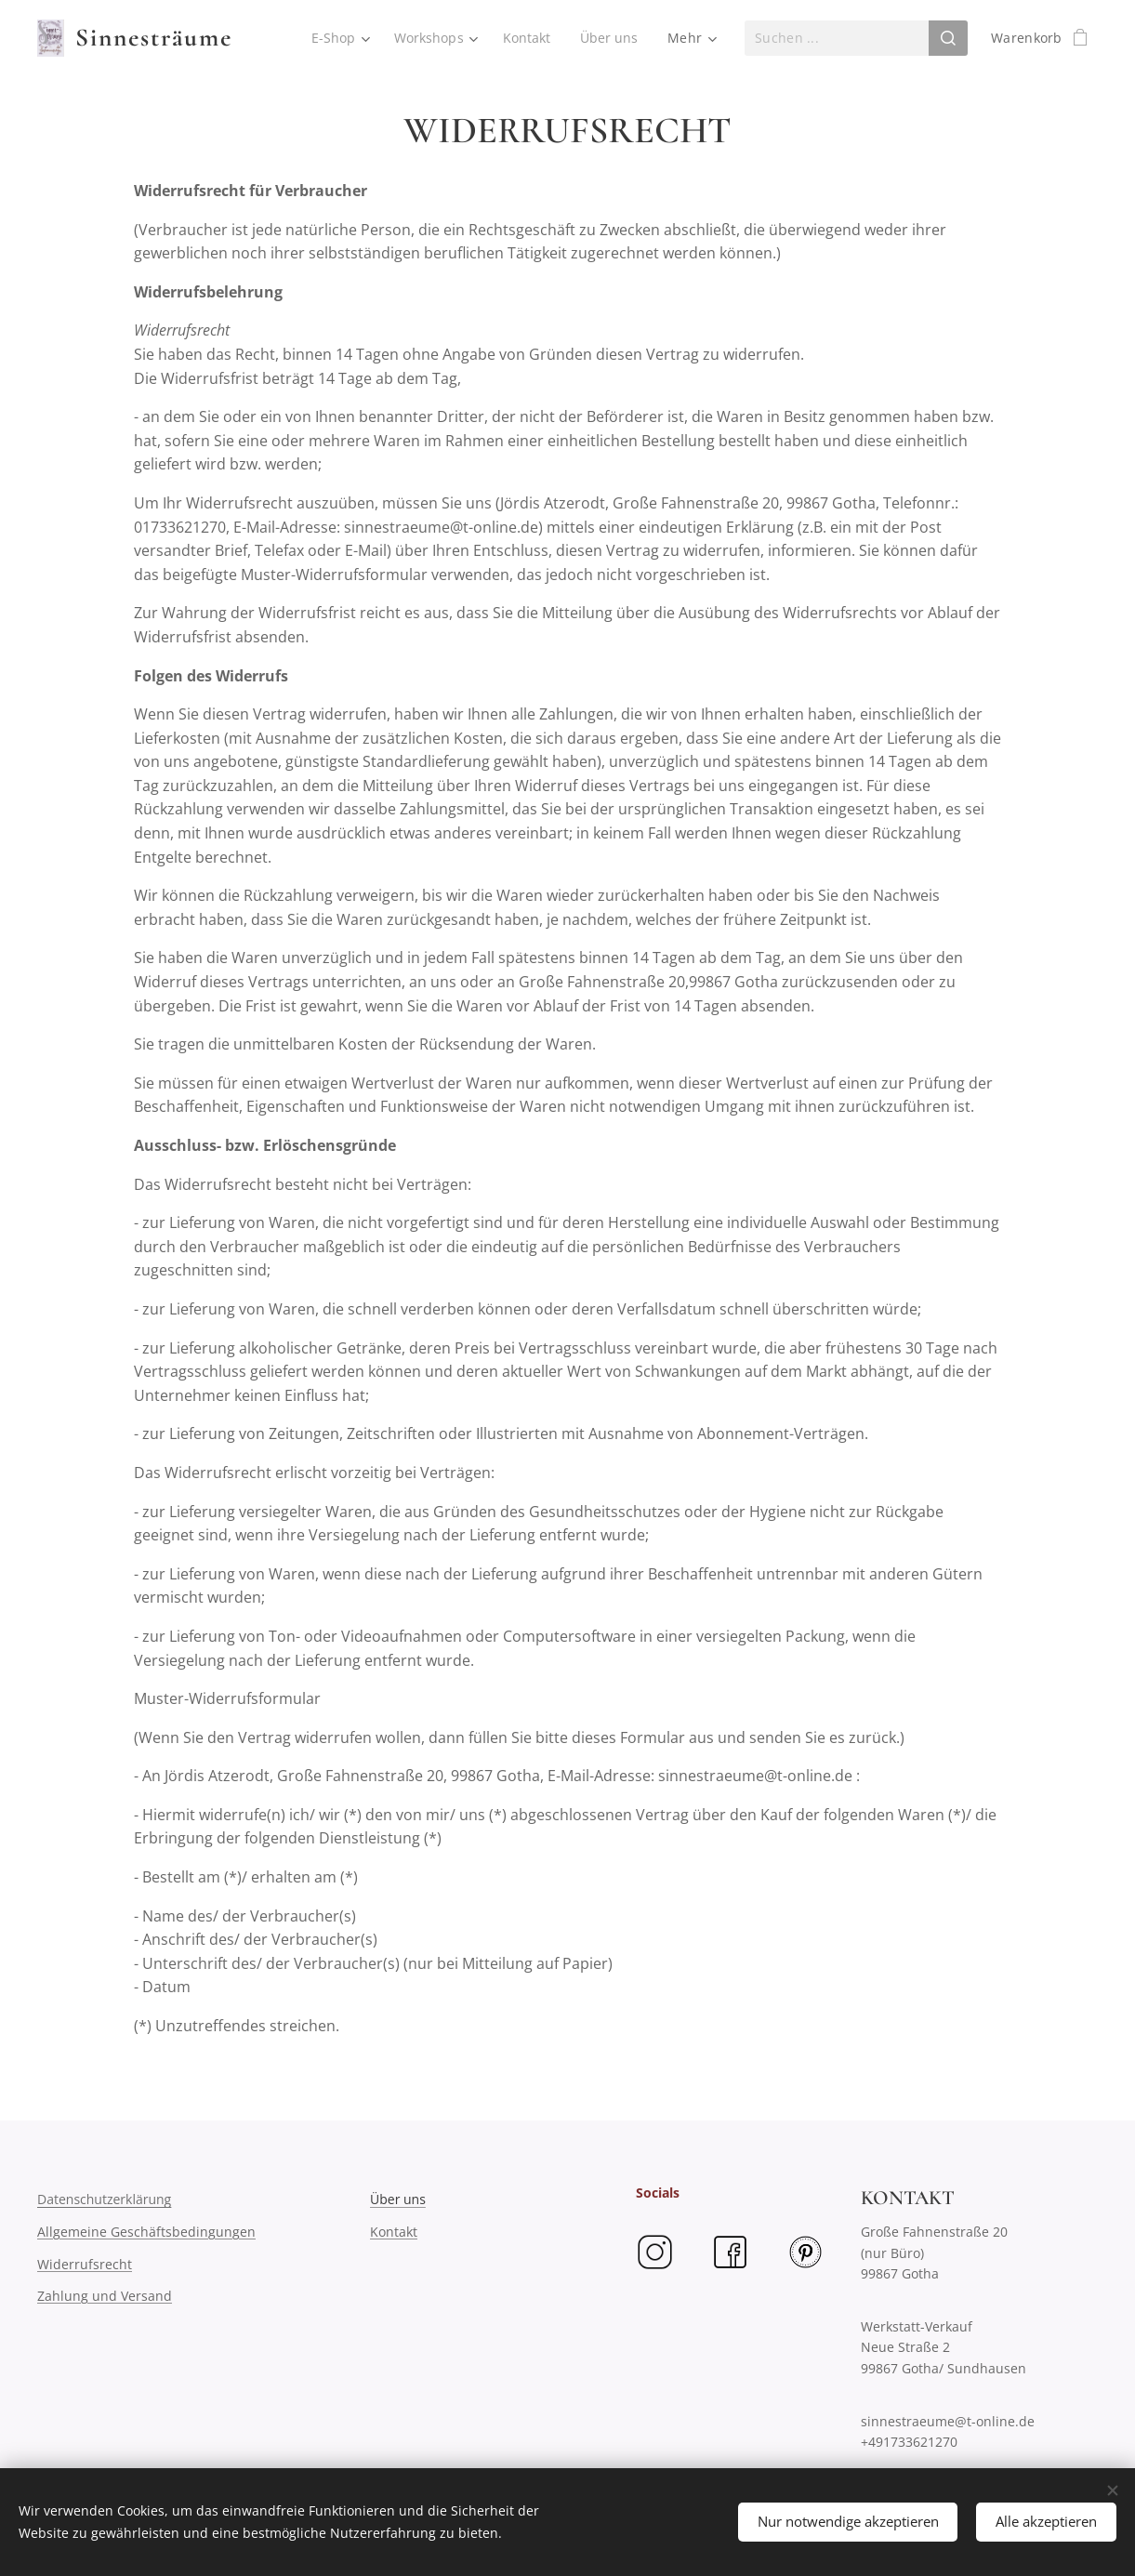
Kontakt (393, 2231)
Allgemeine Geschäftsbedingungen (146, 2231)
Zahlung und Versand (104, 2296)
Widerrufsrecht (84, 2263)
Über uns (398, 2199)
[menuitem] (337, 38)
